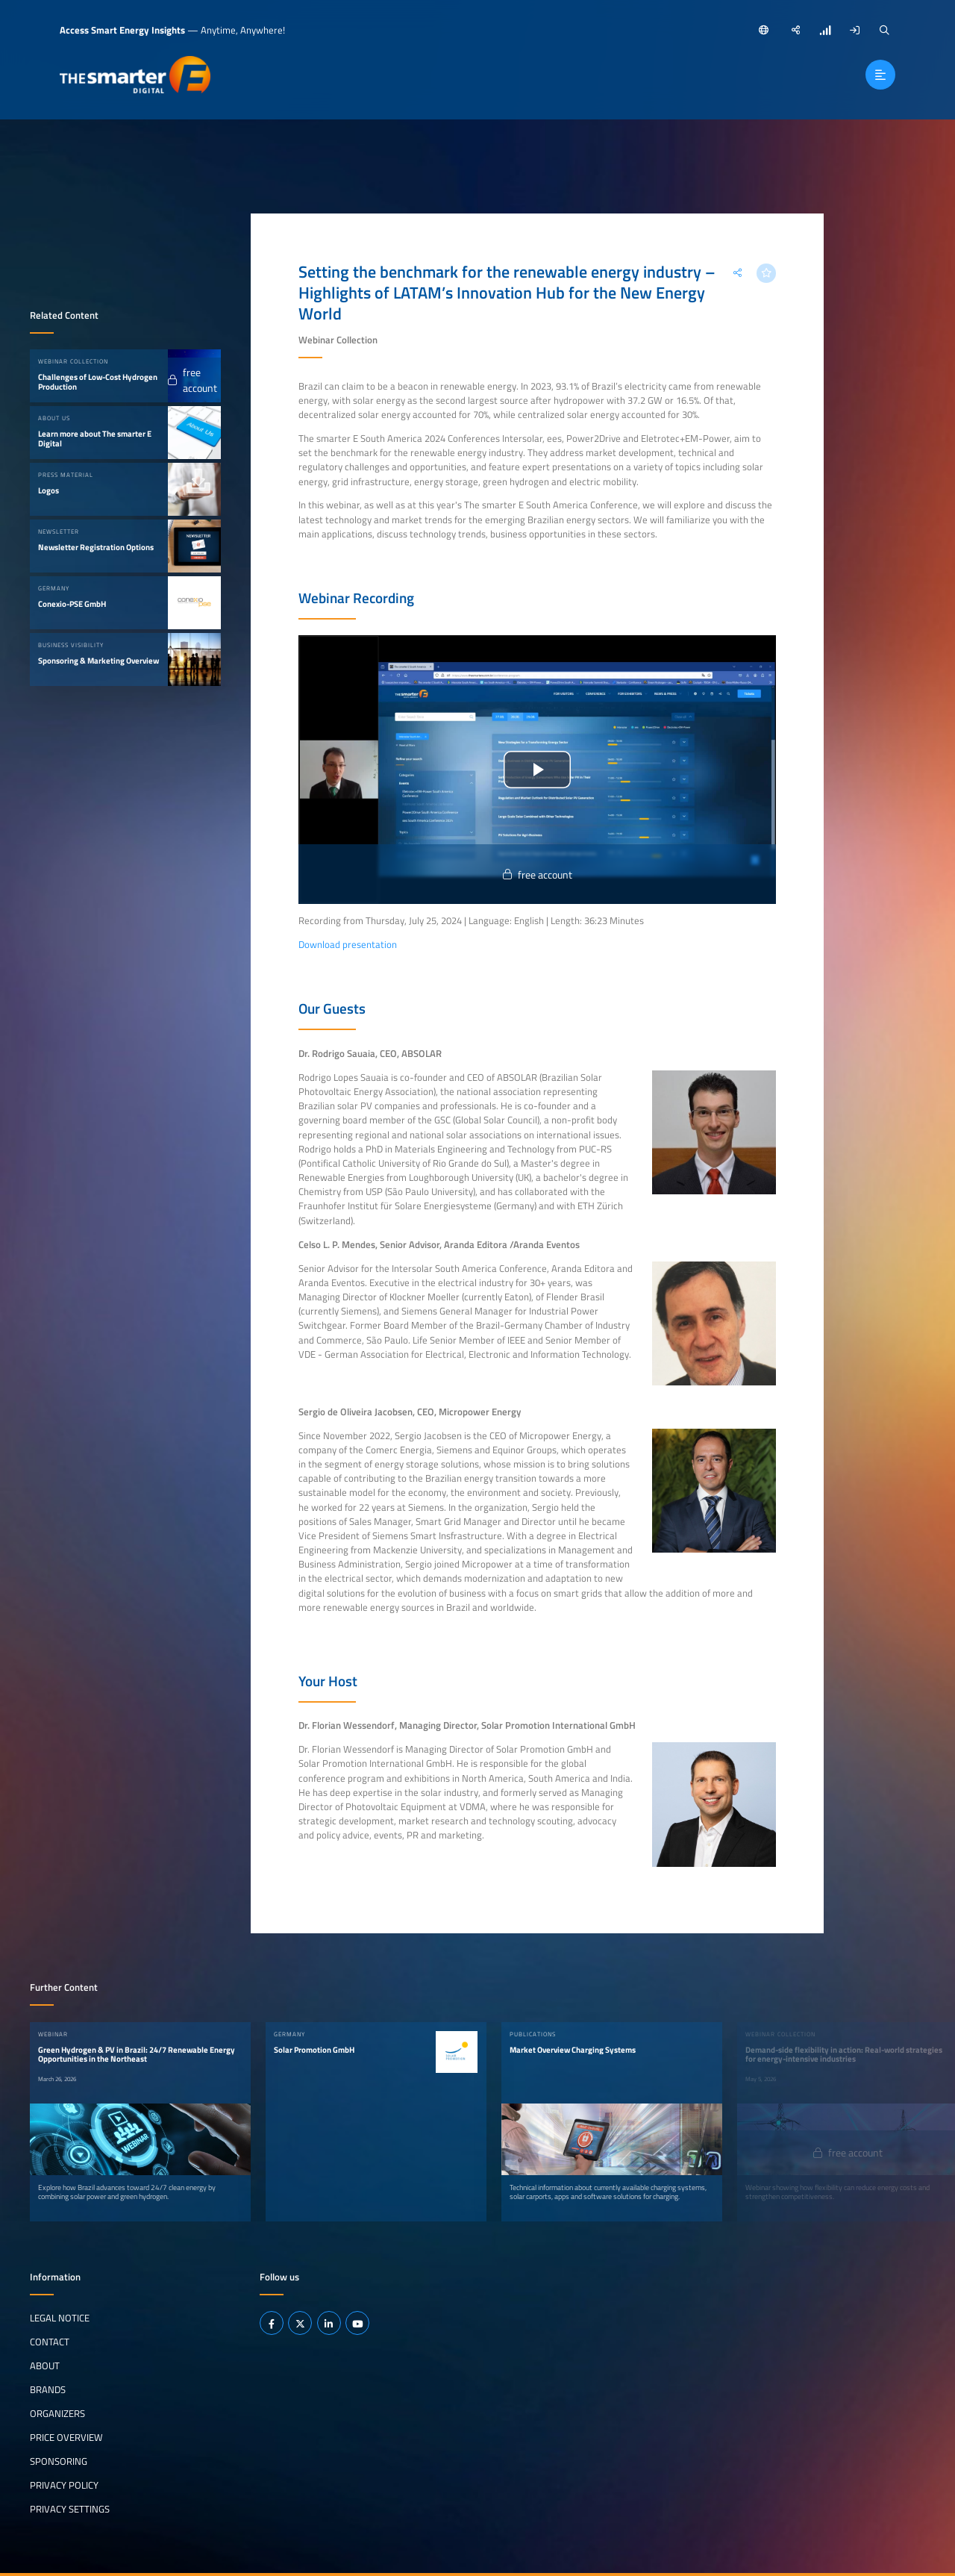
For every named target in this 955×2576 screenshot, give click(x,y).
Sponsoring (58, 2461)
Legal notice (60, 2317)
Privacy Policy (64, 2484)
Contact (49, 2341)
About (45, 2365)
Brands (48, 2389)
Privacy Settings (70, 2508)
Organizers (57, 2413)
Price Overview (66, 2437)
